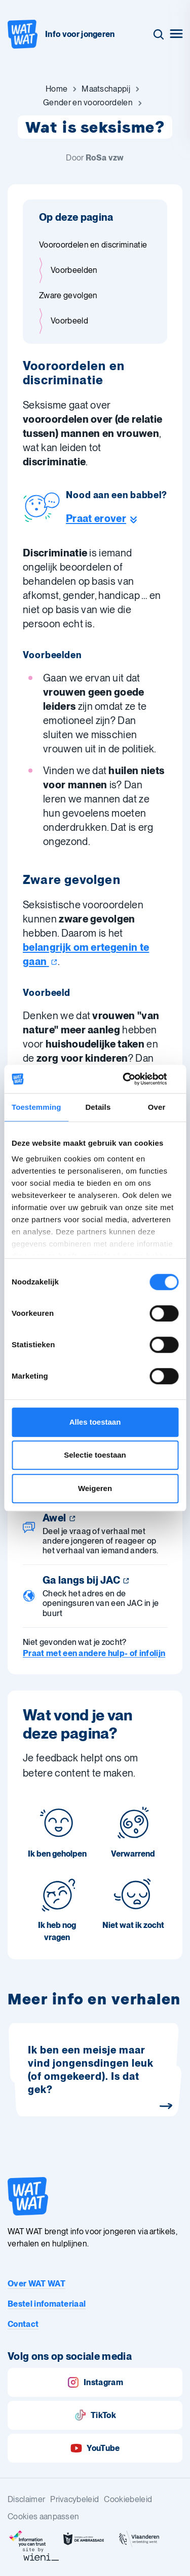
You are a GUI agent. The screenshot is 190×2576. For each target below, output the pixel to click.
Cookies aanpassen (43, 2516)
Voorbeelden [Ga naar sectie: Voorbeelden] (74, 270)
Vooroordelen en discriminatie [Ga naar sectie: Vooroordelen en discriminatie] (93, 245)
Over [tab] (157, 1107)
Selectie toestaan (95, 1455)
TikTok (95, 2415)
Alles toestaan (95, 1422)
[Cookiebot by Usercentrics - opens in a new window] (135, 1078)
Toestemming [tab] (36, 1107)
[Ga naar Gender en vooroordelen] (88, 102)
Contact (23, 2324)
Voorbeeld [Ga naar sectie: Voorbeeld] (69, 321)
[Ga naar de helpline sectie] (116, 518)
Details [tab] (97, 1107)
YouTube (95, 2448)
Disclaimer (26, 2499)
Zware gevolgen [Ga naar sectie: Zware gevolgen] (68, 295)
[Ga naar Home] (56, 89)
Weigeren (95, 1488)
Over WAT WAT (36, 2283)
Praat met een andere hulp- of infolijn (94, 1653)
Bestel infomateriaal (47, 2304)
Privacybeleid (74, 2499)
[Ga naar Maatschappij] (106, 89)
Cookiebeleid (128, 2499)
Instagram (95, 2382)
